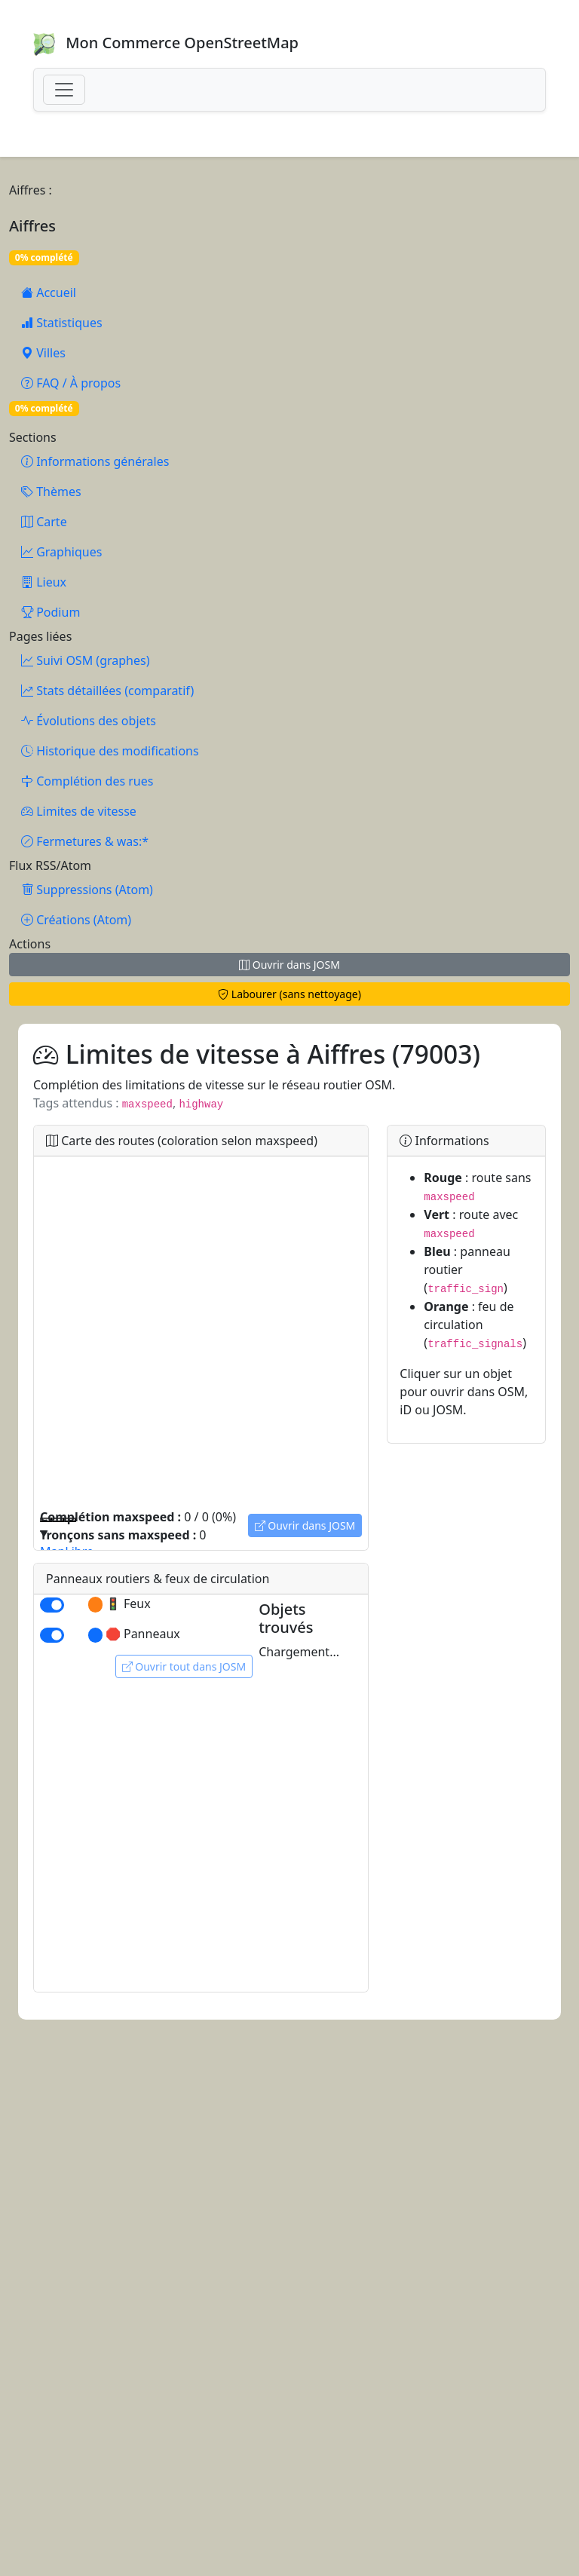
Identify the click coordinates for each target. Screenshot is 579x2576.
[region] (201, 1332)
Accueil (48, 292)
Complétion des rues (87, 781)
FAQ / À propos (71, 383)
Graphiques (61, 552)
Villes (43, 353)
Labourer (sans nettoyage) (289, 994)
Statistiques (62, 322)
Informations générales (95, 461)
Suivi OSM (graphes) (85, 660)
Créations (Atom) (76, 919)
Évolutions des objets (88, 720)
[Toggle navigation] (64, 90)
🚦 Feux (119, 1604)
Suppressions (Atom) (87, 889)
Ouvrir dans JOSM (289, 964)
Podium (50, 612)
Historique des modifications (110, 751)
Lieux (43, 582)
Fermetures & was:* (85, 841)
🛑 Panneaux (134, 1634)
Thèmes (51, 491)
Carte (44, 521)
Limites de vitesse (78, 811)
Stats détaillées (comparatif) (107, 690)
